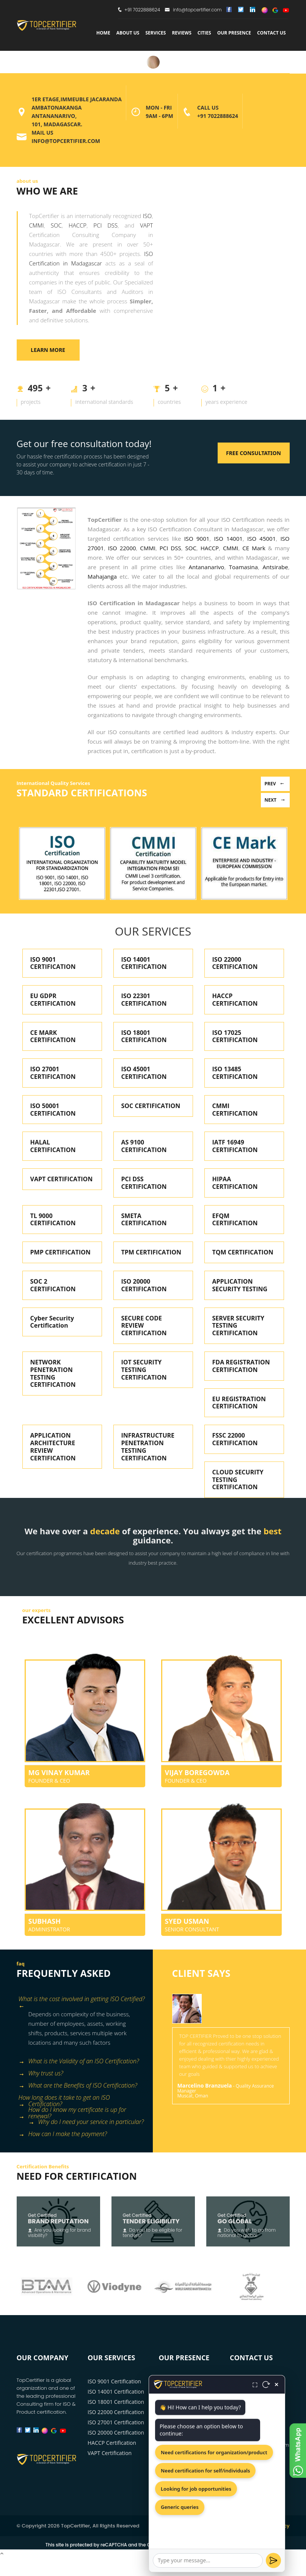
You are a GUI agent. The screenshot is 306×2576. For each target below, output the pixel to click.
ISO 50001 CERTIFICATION (53, 1110)
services (155, 33)
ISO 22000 (122, 548)
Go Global (235, 2221)
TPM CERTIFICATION (151, 1252)
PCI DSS (105, 225)
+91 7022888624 (142, 9)
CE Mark (253, 548)
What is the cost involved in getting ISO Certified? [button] (82, 2000)
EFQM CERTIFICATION (235, 1220)
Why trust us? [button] (41, 2073)
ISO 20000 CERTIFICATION (144, 1285)
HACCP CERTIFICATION (235, 1000)
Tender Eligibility (151, 2221)
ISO (147, 216)
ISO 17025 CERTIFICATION (235, 1036)
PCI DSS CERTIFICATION (144, 1183)
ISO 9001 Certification (114, 2381)
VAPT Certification (110, 2453)
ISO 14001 (228, 538)
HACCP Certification (112, 2442)
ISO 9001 (197, 538)
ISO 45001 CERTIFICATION (144, 1073)
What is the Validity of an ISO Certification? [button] (79, 2061)
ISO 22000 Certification (116, 2412)
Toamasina (243, 567)
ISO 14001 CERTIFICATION (144, 963)
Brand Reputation (58, 2221)
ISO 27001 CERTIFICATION (53, 1073)
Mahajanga (102, 576)
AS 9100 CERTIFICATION (144, 1146)
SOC (56, 225)
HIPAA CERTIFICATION (235, 1183)
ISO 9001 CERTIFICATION (53, 963)
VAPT (146, 225)
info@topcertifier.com (193, 9)
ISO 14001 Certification (116, 2391)
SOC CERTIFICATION (150, 1106)
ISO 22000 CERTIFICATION (235, 963)
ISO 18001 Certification (116, 2401)
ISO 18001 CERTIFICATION (144, 1036)
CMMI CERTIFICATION (235, 1110)
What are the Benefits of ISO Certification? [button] (78, 2085)
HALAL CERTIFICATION (53, 1146)
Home (103, 33)
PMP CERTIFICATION (60, 1252)
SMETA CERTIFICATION (144, 1220)
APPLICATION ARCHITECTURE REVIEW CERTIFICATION (53, 1446)
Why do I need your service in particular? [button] (86, 2122)
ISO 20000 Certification (116, 2432)
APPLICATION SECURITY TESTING (240, 1285)
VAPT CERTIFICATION (61, 1179)
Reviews (181, 33)
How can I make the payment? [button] (63, 2134)
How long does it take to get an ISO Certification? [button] (64, 2098)
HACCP (77, 225)
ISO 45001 (261, 538)
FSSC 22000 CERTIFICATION (235, 1439)
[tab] (82, 2000)
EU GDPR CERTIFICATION (53, 1000)
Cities (204, 33)
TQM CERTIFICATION (242, 1252)
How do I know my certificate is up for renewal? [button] (72, 2110)
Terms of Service (226, 2544)
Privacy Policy (272, 2525)
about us (128, 33)
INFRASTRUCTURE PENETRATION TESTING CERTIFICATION (148, 1446)
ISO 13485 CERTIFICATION (235, 1073)
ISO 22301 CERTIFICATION (144, 1000)
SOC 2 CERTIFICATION (53, 1285)
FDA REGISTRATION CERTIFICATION (241, 1366)
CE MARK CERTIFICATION (53, 1036)
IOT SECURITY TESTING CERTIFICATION (144, 1369)
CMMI (36, 225)
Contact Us (271, 33)
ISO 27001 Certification (116, 2422)
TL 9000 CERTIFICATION (53, 1220)
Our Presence (234, 33)
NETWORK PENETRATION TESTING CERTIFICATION (53, 1373)
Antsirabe (275, 567)
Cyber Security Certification (52, 1322)
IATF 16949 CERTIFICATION (235, 1146)
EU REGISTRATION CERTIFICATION (239, 1403)
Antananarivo (206, 567)
